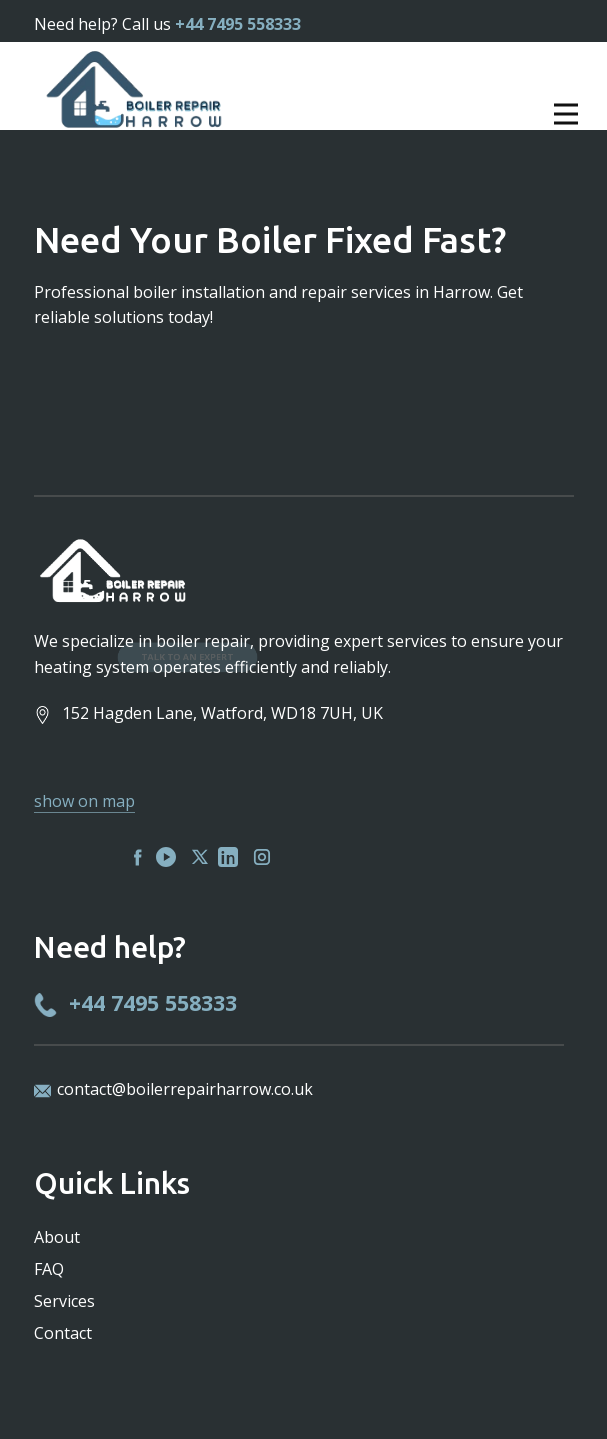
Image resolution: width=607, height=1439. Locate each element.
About (57, 1237)
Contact (63, 1333)
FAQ (49, 1269)
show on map (84, 801)
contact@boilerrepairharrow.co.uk (185, 1089)
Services (64, 1301)
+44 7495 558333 (238, 24)
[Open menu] (491, 114)
